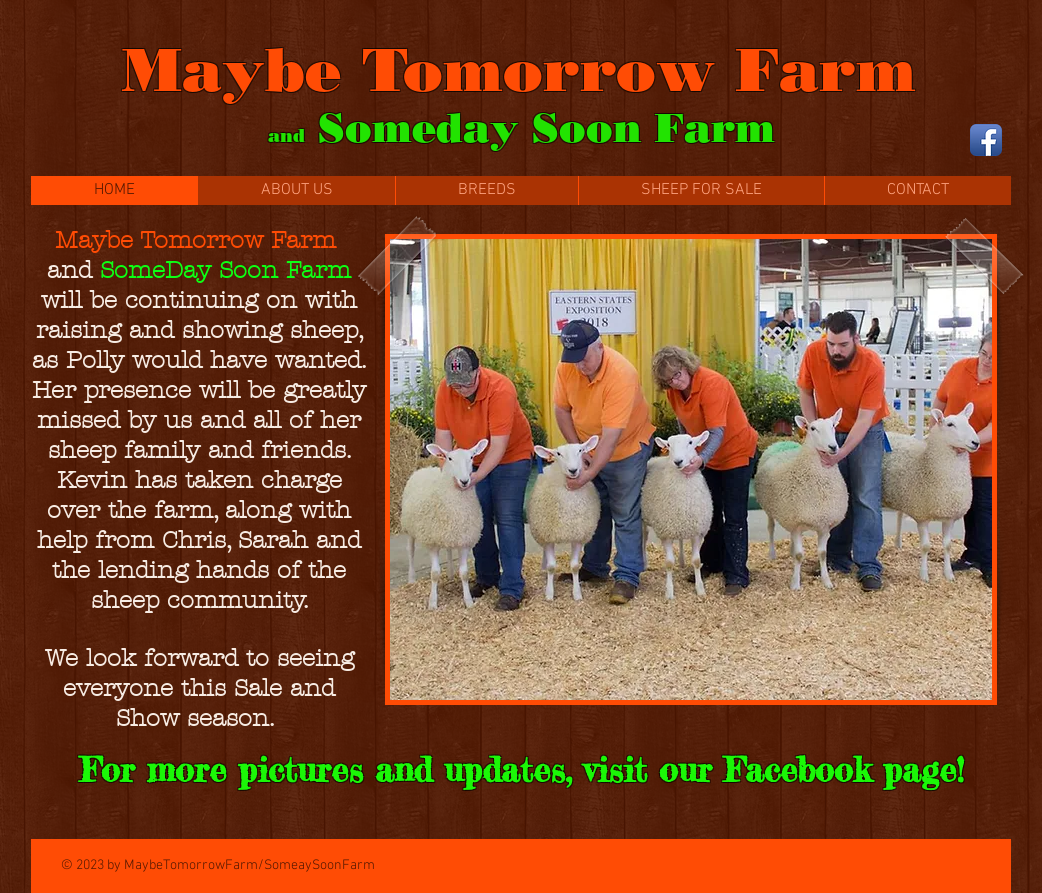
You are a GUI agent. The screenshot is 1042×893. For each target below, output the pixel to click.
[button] (691, 469)
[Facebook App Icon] (986, 140)
